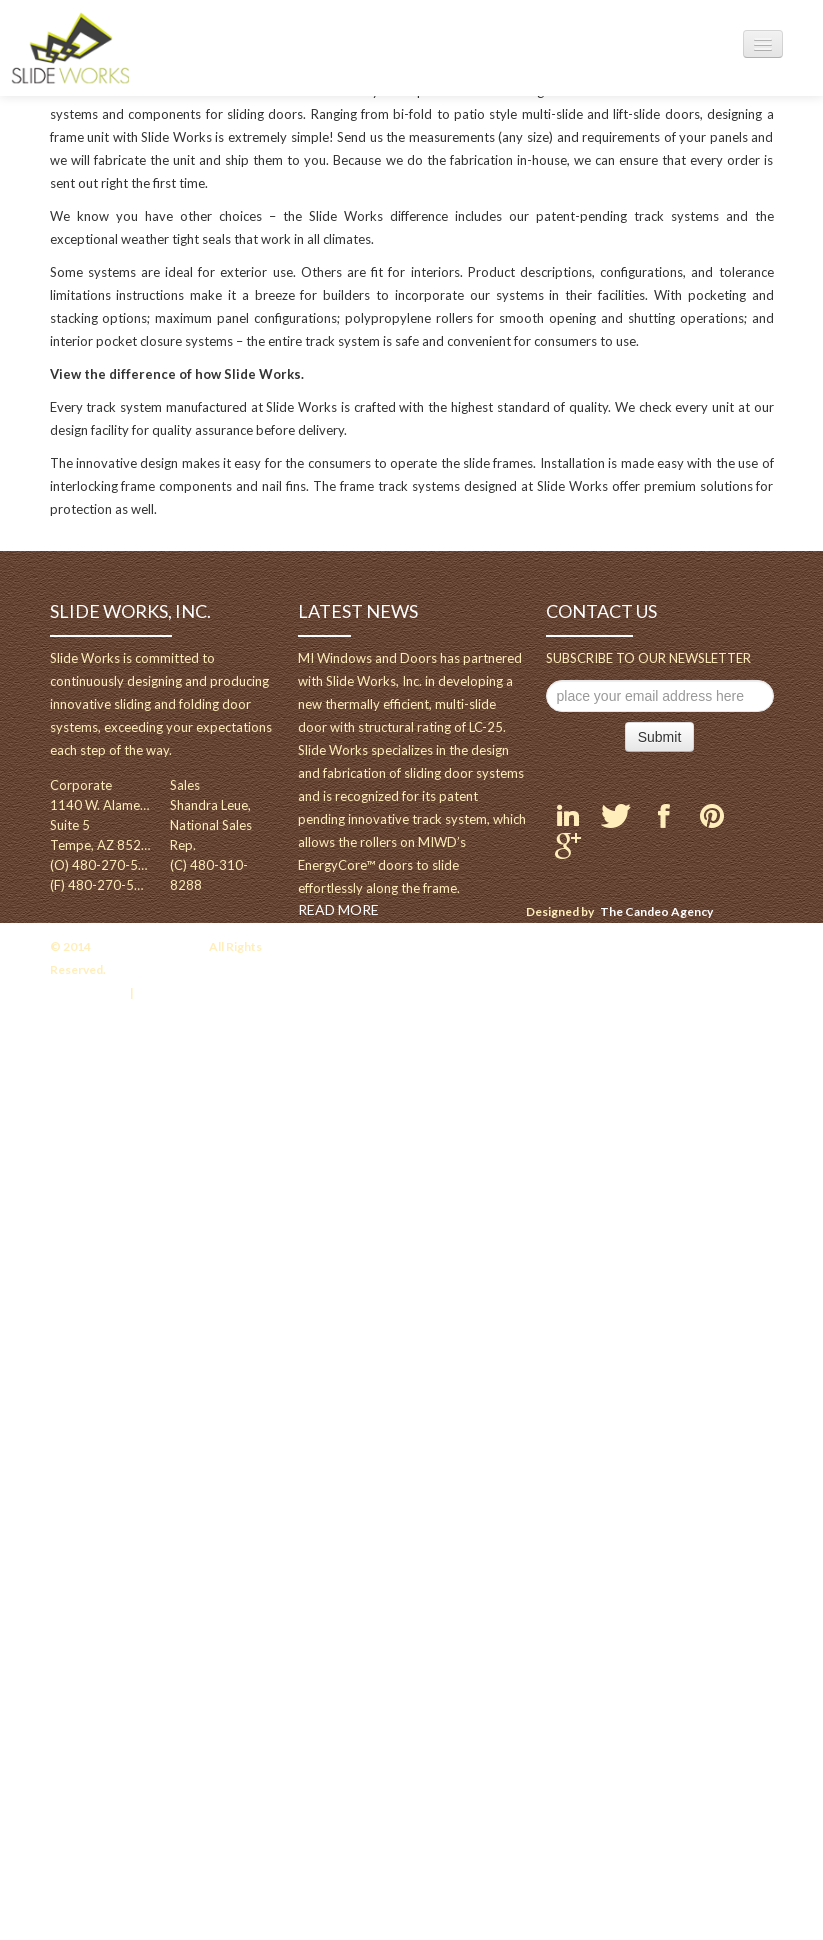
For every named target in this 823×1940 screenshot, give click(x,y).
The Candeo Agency (656, 911)
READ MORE (338, 909)
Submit (660, 737)
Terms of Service (185, 992)
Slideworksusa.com (149, 946)
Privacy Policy (88, 992)
